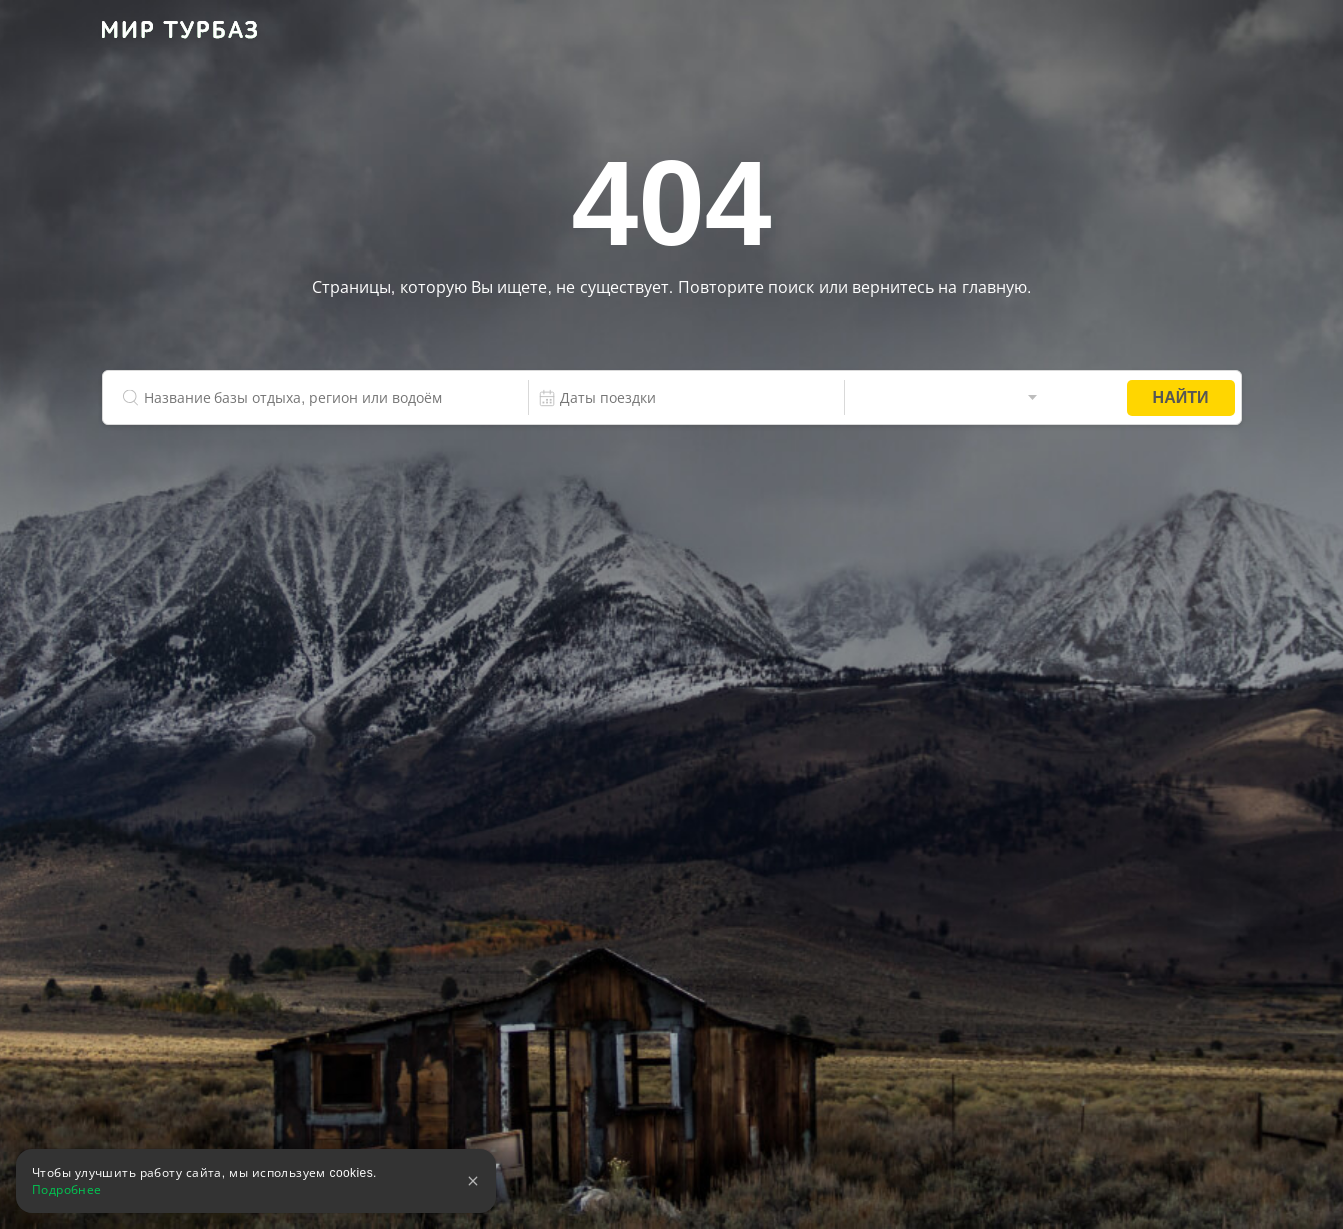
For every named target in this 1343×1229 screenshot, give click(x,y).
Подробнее (67, 1190)
